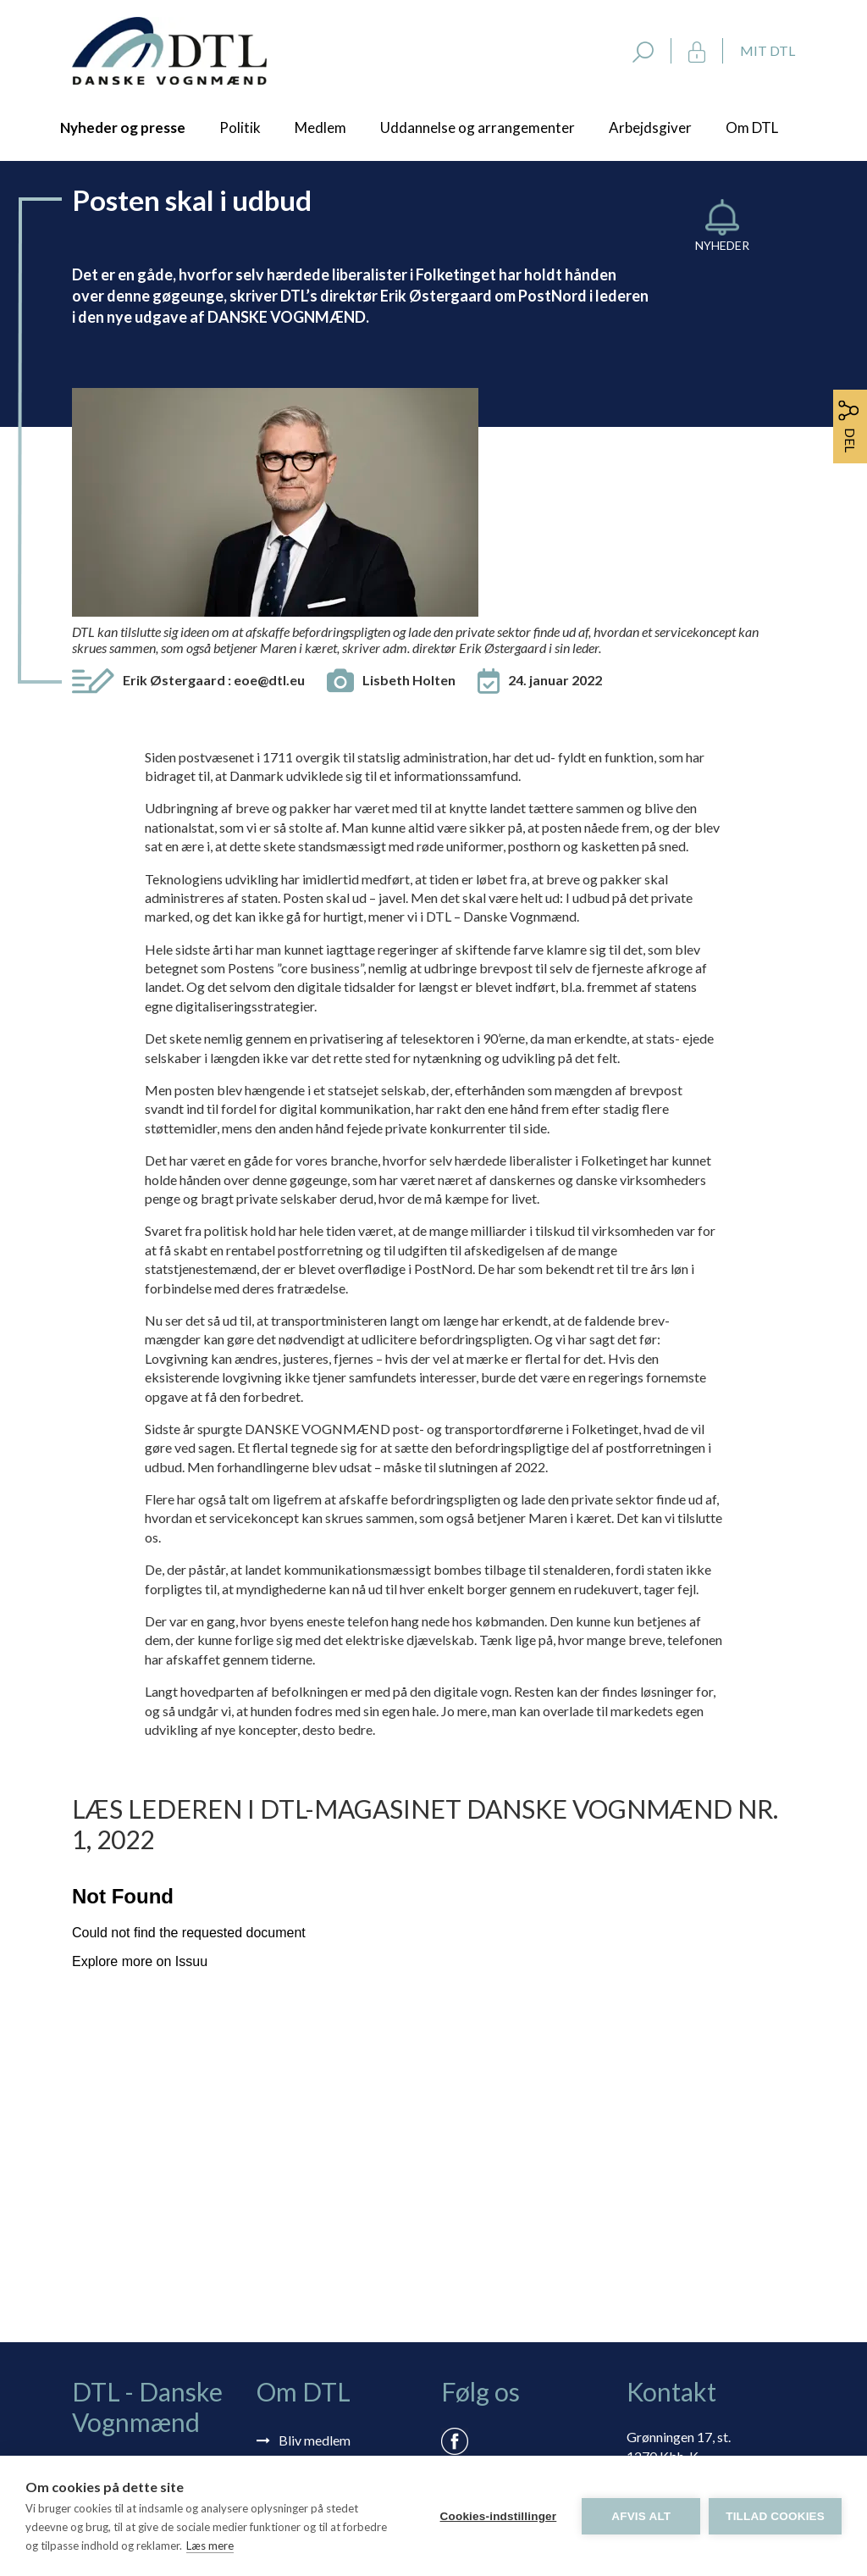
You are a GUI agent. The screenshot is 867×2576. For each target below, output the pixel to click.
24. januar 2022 (555, 448)
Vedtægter (310, 2348)
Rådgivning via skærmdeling (310, 2290)
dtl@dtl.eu (657, 2289)
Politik (240, 127)
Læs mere (210, 2545)
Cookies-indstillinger (497, 2516)
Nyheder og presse (122, 127)
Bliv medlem (315, 2209)
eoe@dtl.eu (269, 448)
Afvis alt (641, 2516)
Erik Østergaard (214, 448)
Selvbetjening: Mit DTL (346, 2258)
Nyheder (722, 245)
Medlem (320, 127)
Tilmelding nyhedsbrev (345, 2233)
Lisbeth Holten (409, 448)
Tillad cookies (775, 2516)
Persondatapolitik (331, 2323)
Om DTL (752, 127)
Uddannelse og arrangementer (477, 127)
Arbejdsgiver (650, 127)
